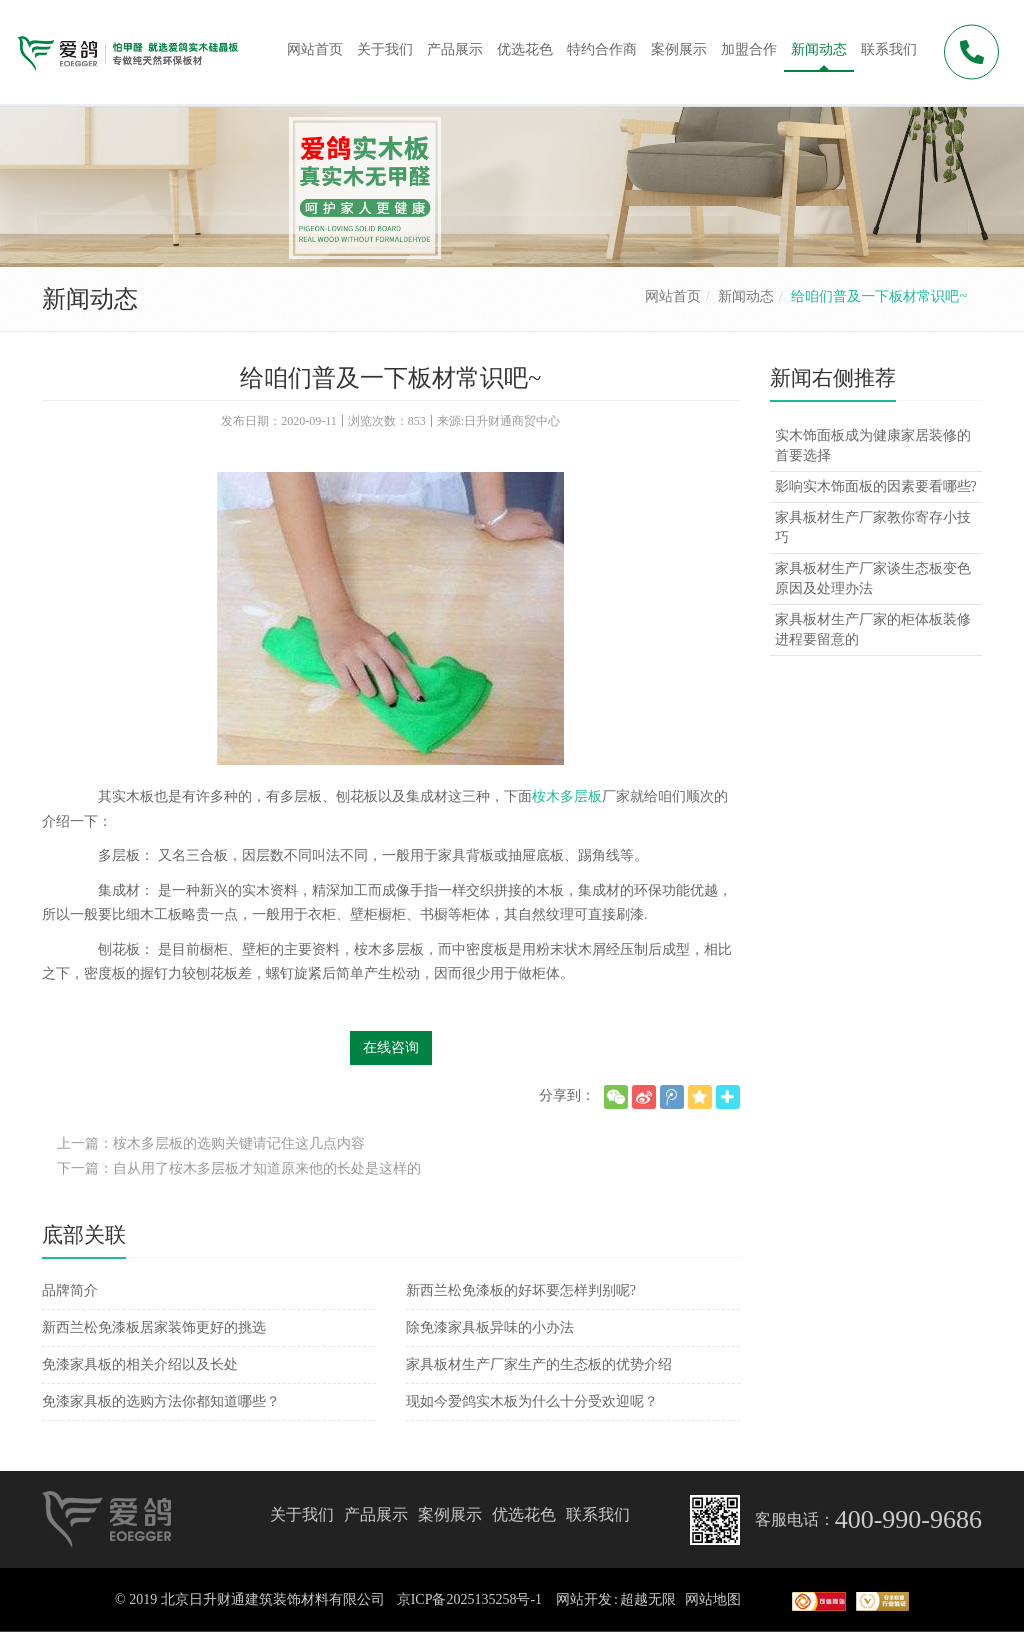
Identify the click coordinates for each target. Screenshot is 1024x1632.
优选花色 (524, 1514)
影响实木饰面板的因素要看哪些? (876, 486)
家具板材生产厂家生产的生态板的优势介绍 (539, 1364)
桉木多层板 (567, 796)
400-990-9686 (908, 1519)
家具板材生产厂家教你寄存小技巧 (873, 527)
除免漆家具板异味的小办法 (490, 1327)
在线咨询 (391, 1047)
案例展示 (450, 1514)
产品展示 (376, 1514)
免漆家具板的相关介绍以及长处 (140, 1364)
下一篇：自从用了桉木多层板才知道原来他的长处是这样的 (239, 1168)
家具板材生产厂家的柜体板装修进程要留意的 (873, 629)
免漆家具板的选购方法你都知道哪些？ (161, 1401)
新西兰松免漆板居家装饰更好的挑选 (154, 1327)
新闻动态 (746, 296)
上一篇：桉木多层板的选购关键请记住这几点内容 (211, 1143)
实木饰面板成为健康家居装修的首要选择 (873, 445)
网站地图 (713, 1599)
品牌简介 (70, 1290)
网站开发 (584, 1599)
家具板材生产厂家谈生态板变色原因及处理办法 (873, 578)
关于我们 (302, 1514)
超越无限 (648, 1599)
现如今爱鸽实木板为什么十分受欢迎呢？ (532, 1401)
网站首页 (673, 296)
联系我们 (598, 1514)
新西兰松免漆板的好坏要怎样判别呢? (521, 1290)
